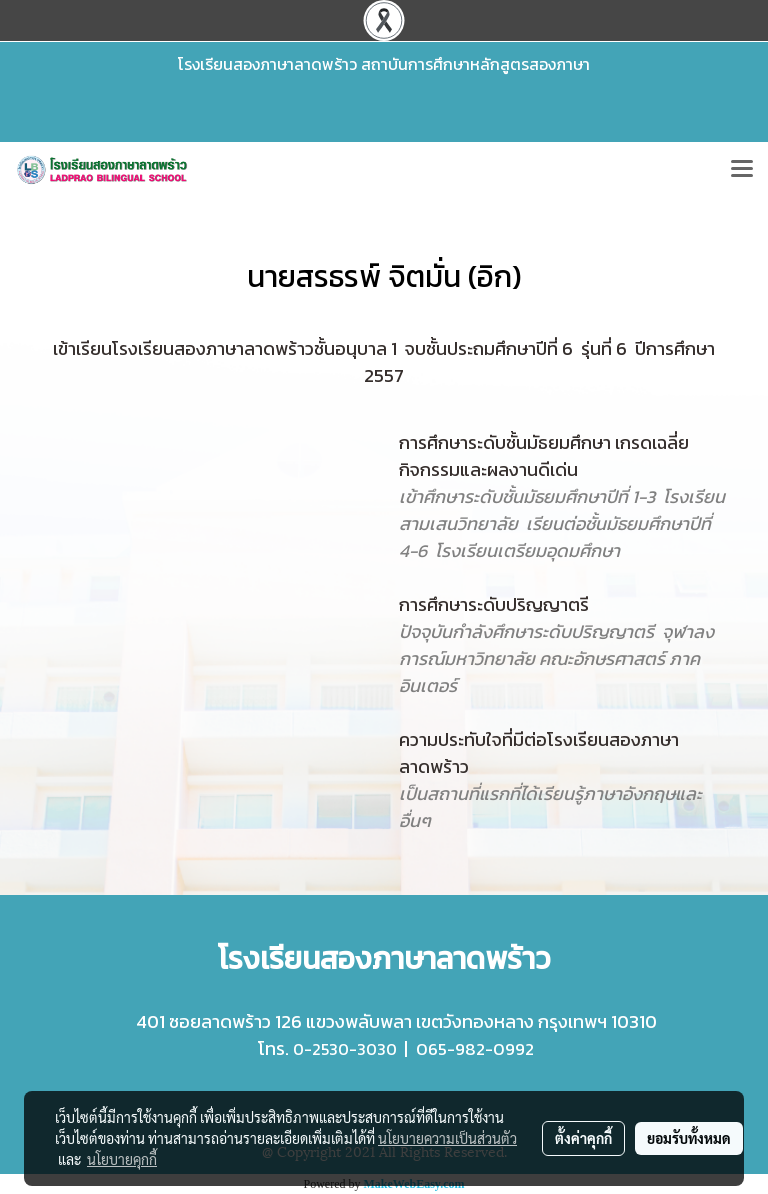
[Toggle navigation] (742, 170)
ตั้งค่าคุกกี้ (583, 1138)
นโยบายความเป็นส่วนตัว (447, 1138)
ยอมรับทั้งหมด (689, 1138)
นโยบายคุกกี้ (122, 1159)
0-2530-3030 (345, 1049)
